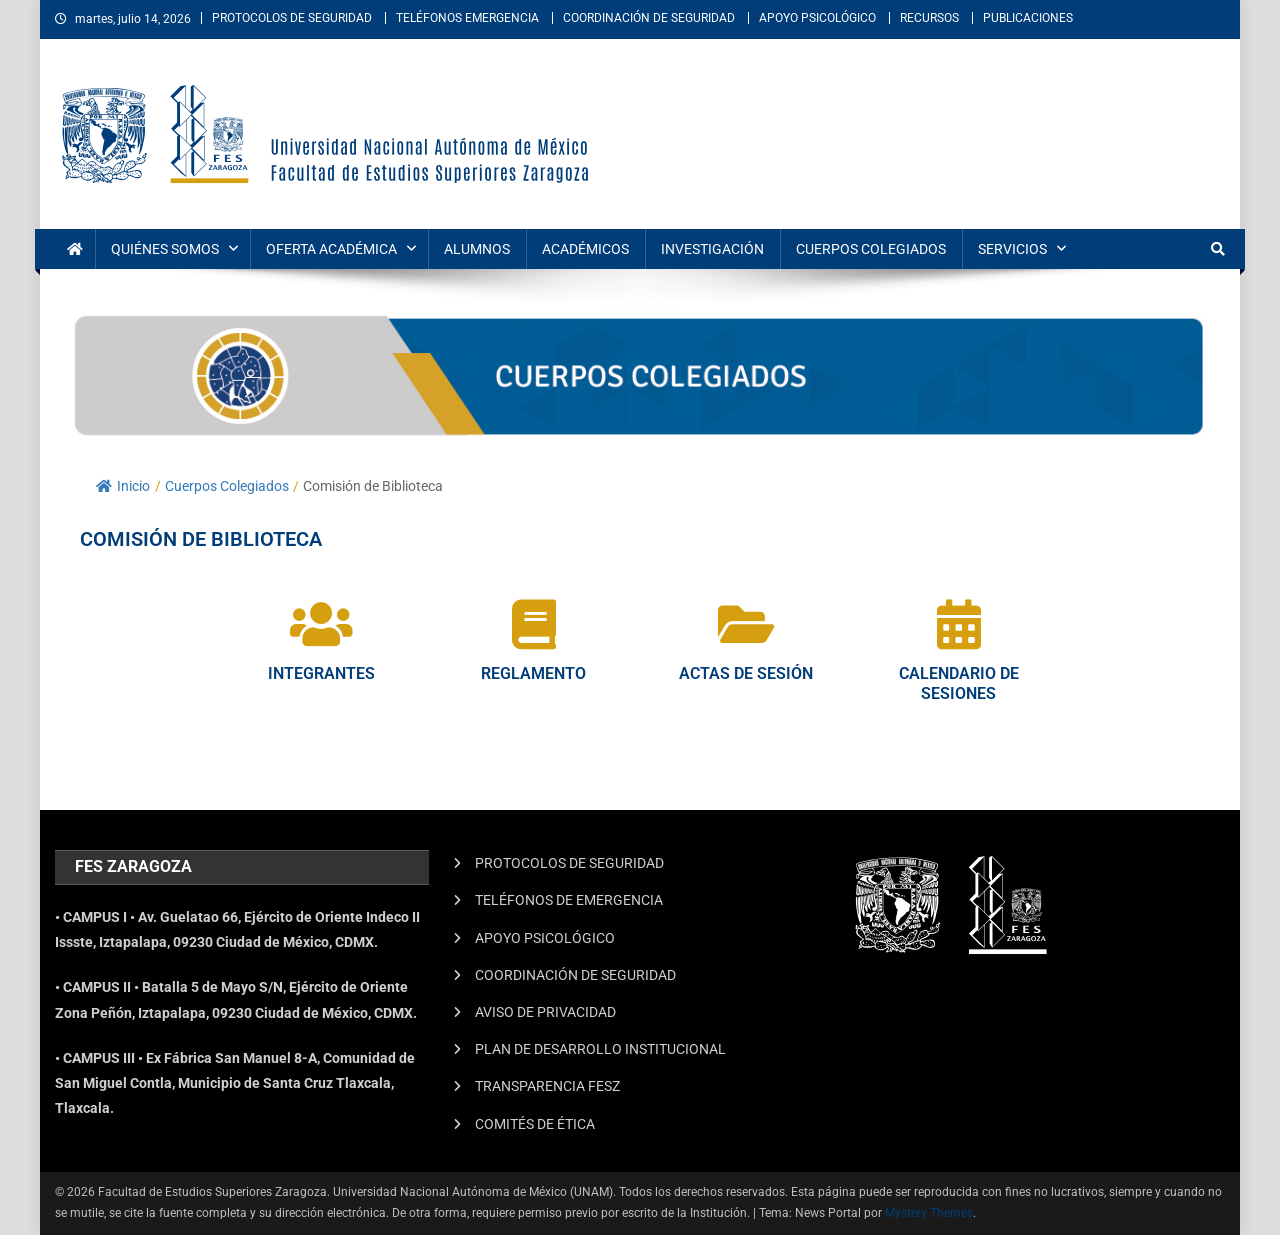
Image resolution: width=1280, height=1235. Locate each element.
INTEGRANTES (321, 673)
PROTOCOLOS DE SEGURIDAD (292, 18)
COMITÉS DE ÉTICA (535, 1124)
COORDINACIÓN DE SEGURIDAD (649, 18)
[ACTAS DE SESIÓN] (746, 624)
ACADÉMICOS (585, 249)
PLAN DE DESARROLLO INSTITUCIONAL (600, 1049)
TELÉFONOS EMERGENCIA (467, 18)
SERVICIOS (1012, 249)
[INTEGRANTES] (321, 624)
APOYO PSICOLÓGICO (817, 18)
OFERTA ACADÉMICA (331, 249)
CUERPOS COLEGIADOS (871, 249)
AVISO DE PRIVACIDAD (545, 1012)
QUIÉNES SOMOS (165, 249)
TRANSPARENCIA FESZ (547, 1086)
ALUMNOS (477, 249)
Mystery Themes (929, 1213)
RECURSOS (929, 18)
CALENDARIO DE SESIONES (959, 684)
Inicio (123, 486)
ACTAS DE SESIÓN (746, 673)
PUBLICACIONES (1028, 18)
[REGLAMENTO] (534, 624)
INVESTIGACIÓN (712, 249)
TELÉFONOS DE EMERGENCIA (569, 900)
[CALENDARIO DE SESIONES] (959, 624)
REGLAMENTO (533, 673)
